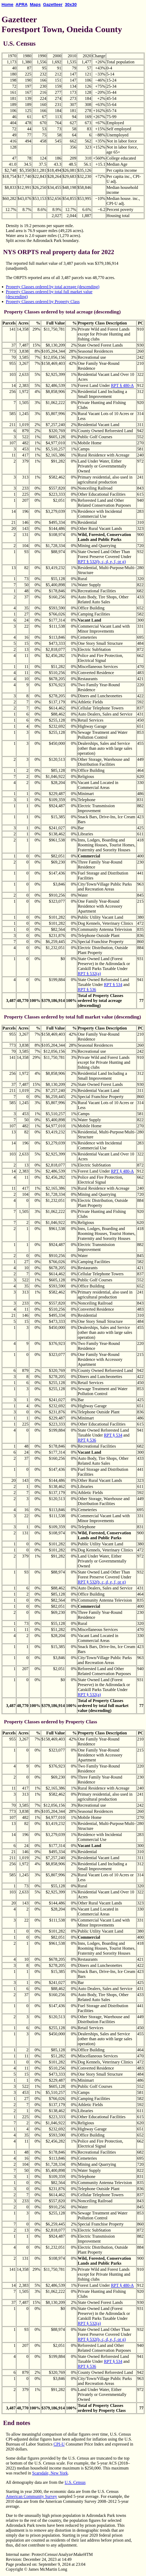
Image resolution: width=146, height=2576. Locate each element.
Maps (35, 4)
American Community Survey (31, 2496)
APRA (22, 4)
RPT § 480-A (122, 385)
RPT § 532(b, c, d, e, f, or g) (102, 561)
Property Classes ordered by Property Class (43, 301)
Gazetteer (53, 4)
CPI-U (59, 2444)
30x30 (71, 4)
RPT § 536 (87, 989)
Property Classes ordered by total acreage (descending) (52, 286)
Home (7, 4)
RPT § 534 (113, 984)
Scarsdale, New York (50, 2473)
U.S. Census (75, 2482)
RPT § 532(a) (89, 973)
